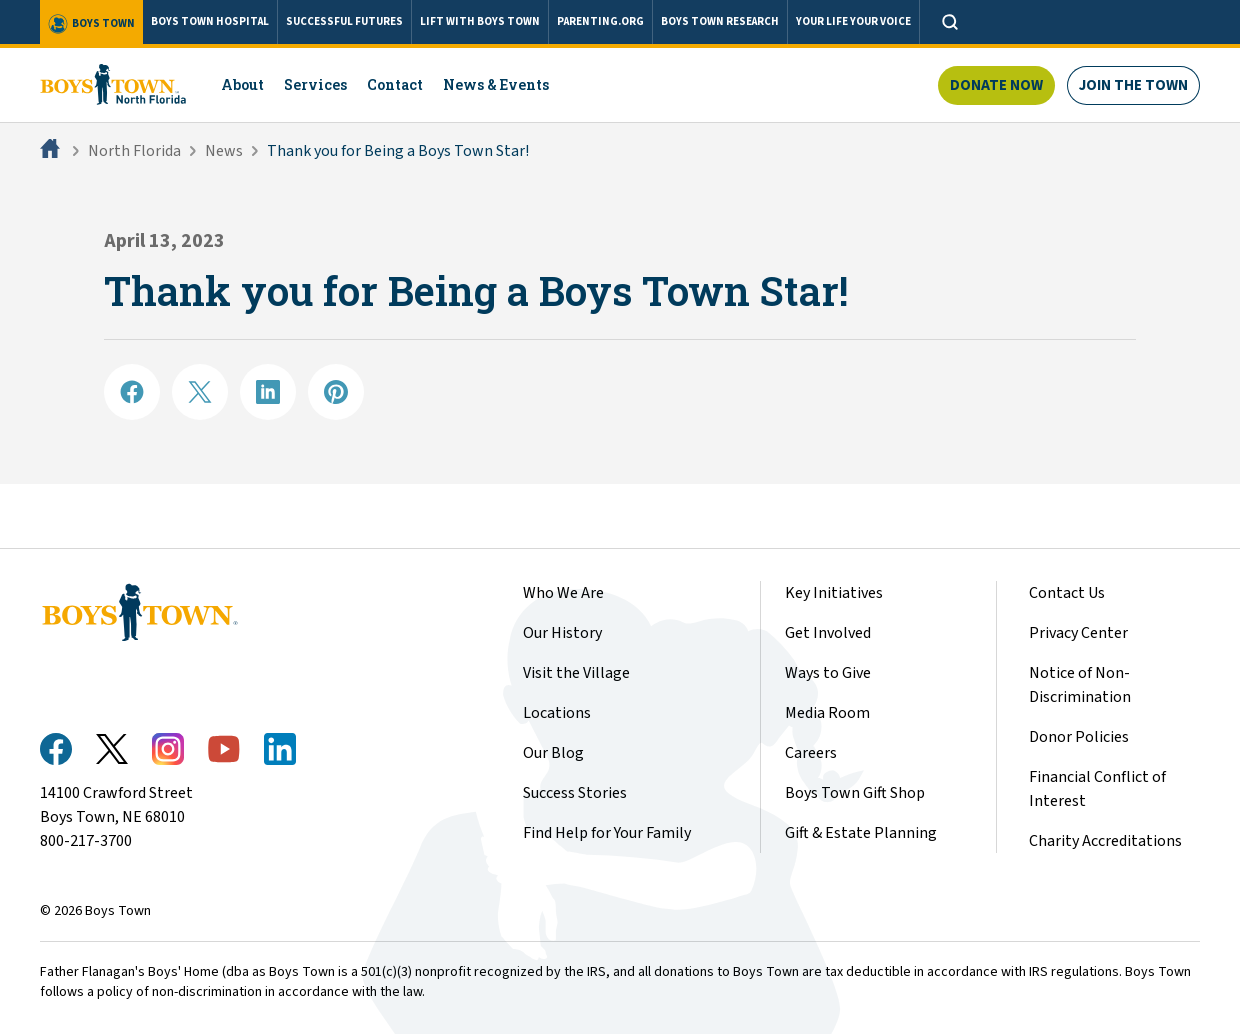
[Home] (52, 151)
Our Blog (553, 753)
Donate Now (996, 85)
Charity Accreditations (1105, 841)
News (224, 151)
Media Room (827, 713)
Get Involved (828, 633)
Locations (557, 713)
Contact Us (1067, 593)
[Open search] (950, 22)
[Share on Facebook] (132, 392)
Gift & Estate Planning (861, 833)
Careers (811, 753)
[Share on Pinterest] (336, 392)
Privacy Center (1078, 633)
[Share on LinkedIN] (268, 392)
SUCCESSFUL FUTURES (344, 21)
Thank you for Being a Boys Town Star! (398, 151)
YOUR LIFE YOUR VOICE (853, 21)
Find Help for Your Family (607, 833)
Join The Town (1133, 85)
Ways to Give (828, 673)
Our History (562, 633)
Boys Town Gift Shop (855, 793)
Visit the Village (576, 673)
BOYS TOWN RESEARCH (720, 21)
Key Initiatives (834, 593)
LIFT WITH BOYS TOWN (480, 21)
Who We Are (563, 593)
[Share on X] (200, 392)
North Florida (134, 151)
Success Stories (575, 793)
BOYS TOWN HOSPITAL (210, 21)
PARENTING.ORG (600, 21)
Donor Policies (1079, 737)
